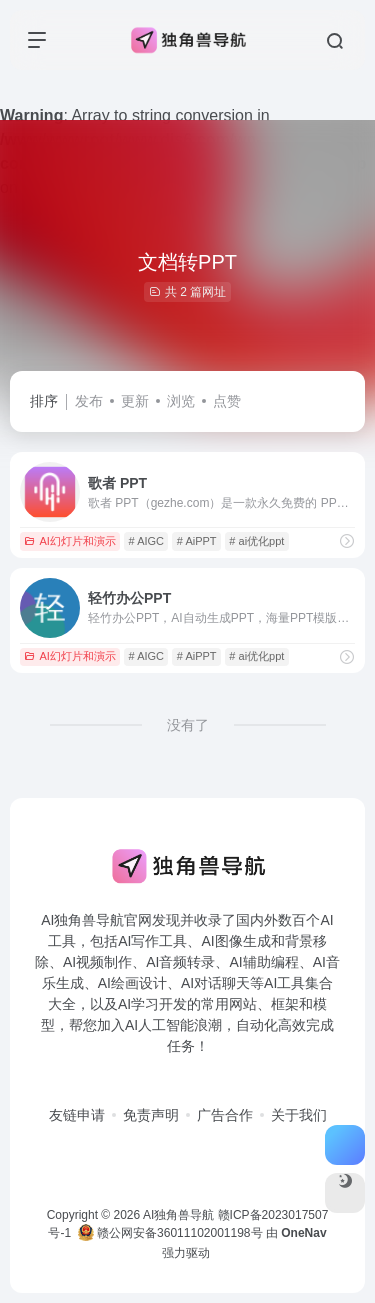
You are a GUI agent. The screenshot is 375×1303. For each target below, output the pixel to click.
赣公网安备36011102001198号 (170, 1233)
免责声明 (151, 1115)
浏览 (181, 401)
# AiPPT (197, 541)
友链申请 (77, 1115)
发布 (89, 401)
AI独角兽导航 (178, 1215)
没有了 (188, 725)
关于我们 (299, 1115)
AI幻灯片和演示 (69, 541)
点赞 (227, 401)
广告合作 (225, 1115)
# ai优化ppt (256, 541)
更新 (135, 401)
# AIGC (146, 541)
